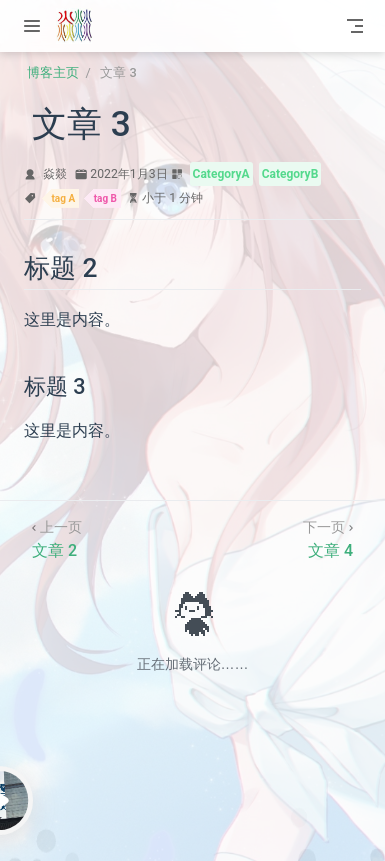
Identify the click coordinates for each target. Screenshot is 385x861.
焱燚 (55, 174)
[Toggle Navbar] (355, 26)
